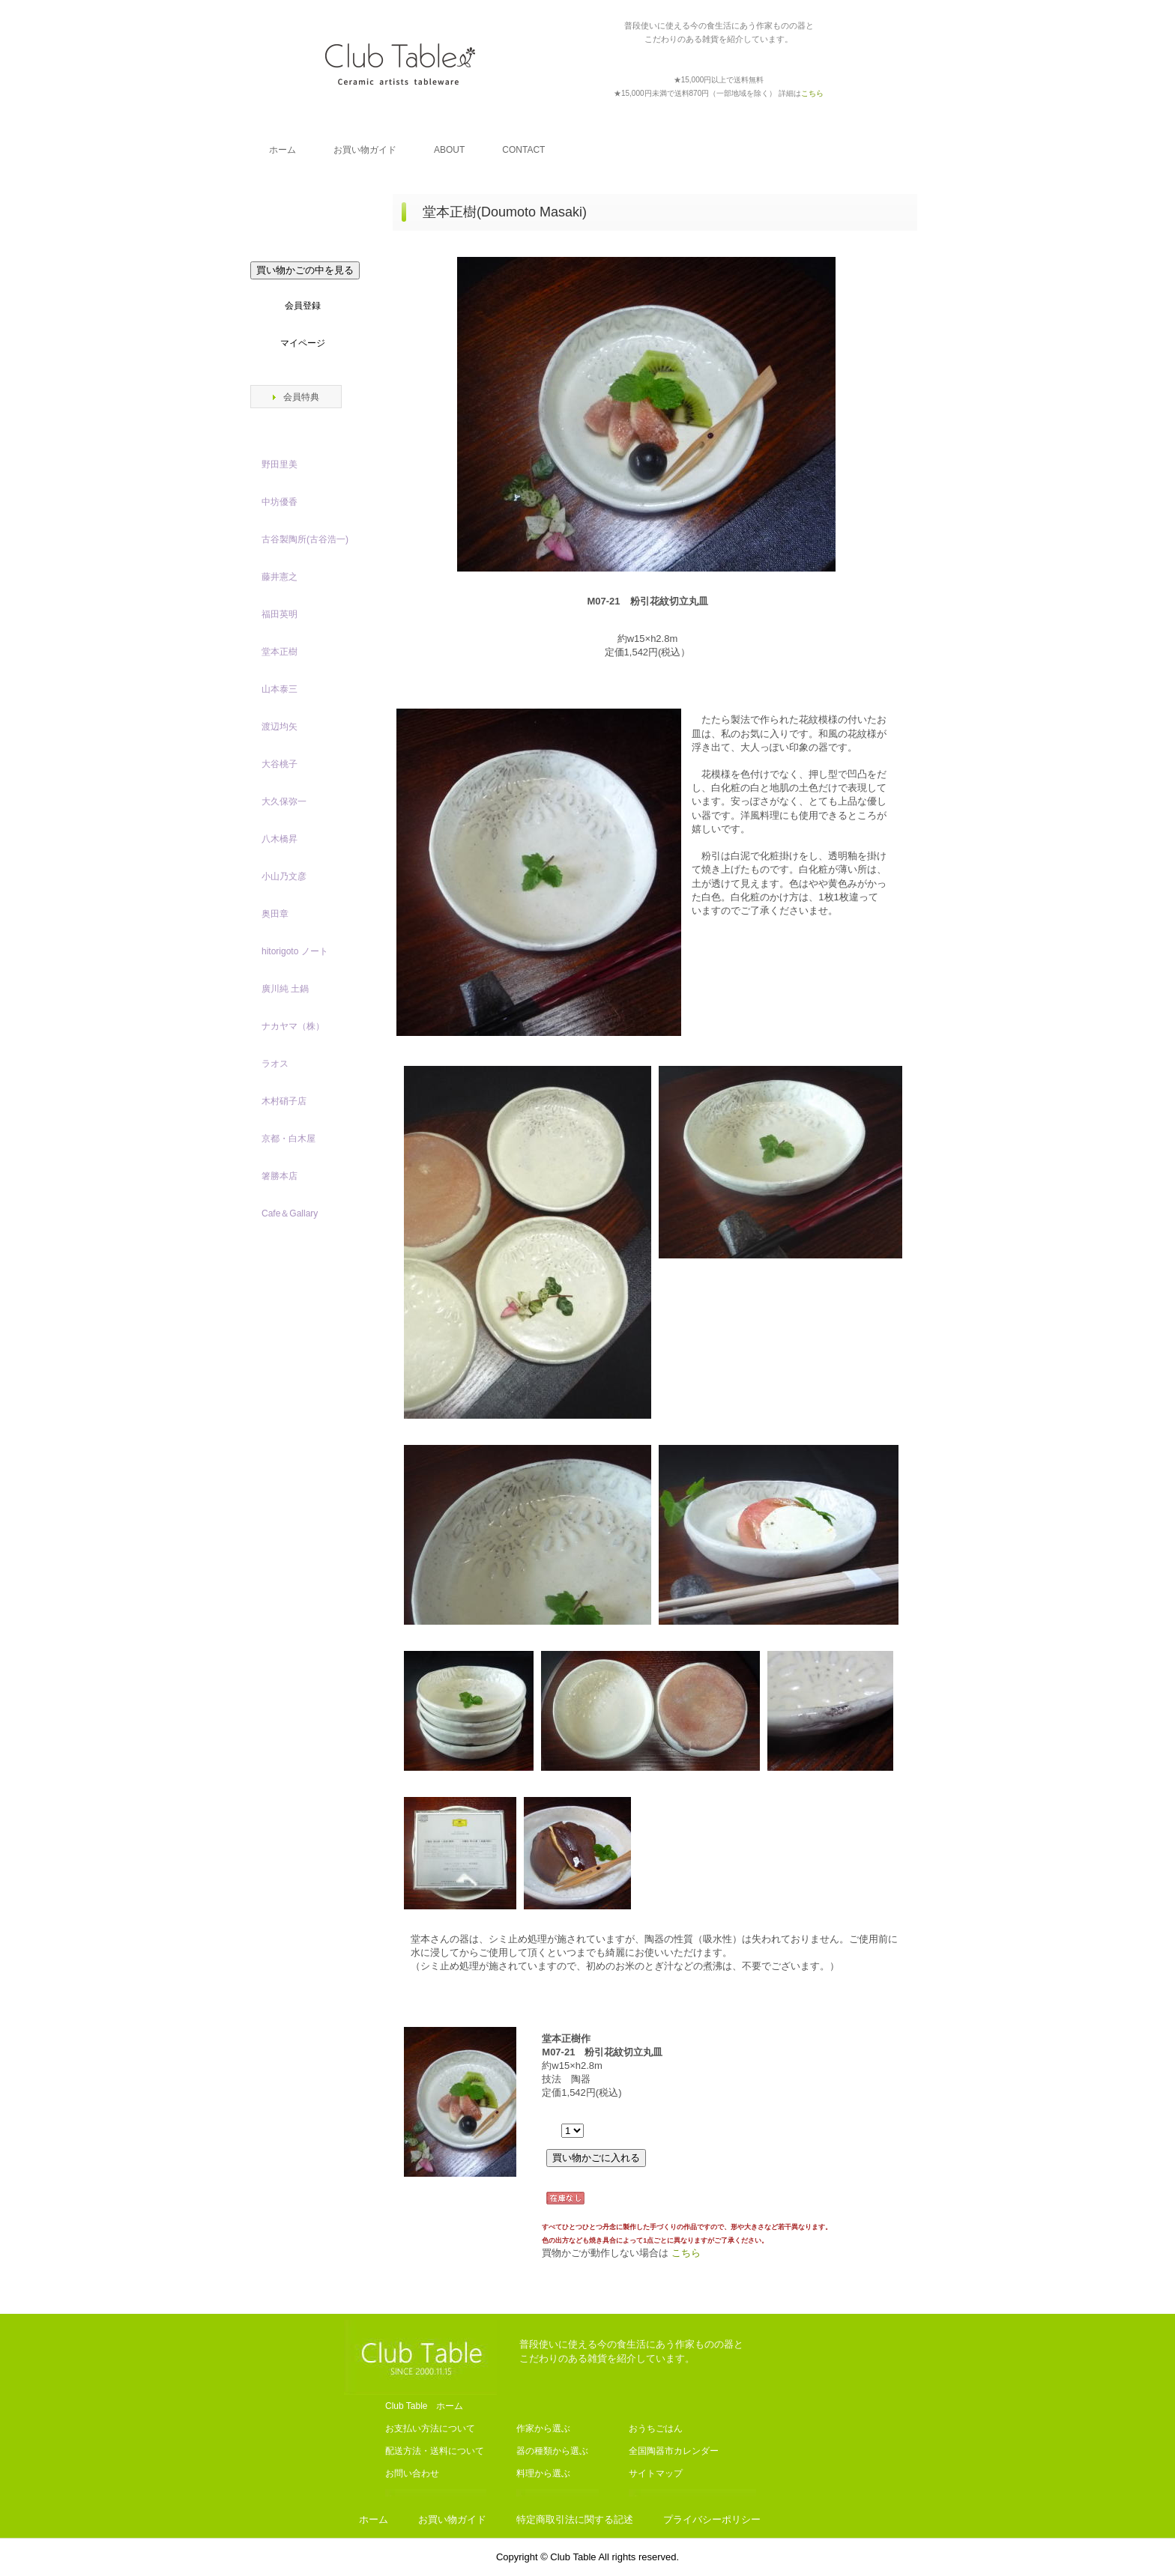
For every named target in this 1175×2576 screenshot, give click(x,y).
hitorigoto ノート (295, 951)
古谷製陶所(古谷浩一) (305, 539)
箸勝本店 (279, 1176)
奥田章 (275, 914)
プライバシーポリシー (712, 2519)
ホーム (282, 150)
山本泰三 (279, 689)
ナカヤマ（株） (293, 1026)
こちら (686, 2252)
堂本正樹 (279, 651)
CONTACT (523, 150)
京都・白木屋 (293, 1138)
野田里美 (279, 464)
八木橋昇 (279, 839)
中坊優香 (279, 502)
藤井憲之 (279, 577)
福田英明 (279, 614)
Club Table (400, 63)
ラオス (275, 1063)
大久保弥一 (284, 801)
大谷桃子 (279, 764)
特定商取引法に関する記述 (574, 2519)
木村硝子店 (284, 1101)
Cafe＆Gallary (290, 1213)
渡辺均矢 (279, 726)
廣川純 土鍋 (285, 989)
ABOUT (449, 150)
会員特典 (301, 397)
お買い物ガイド (364, 150)
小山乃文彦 (284, 876)
